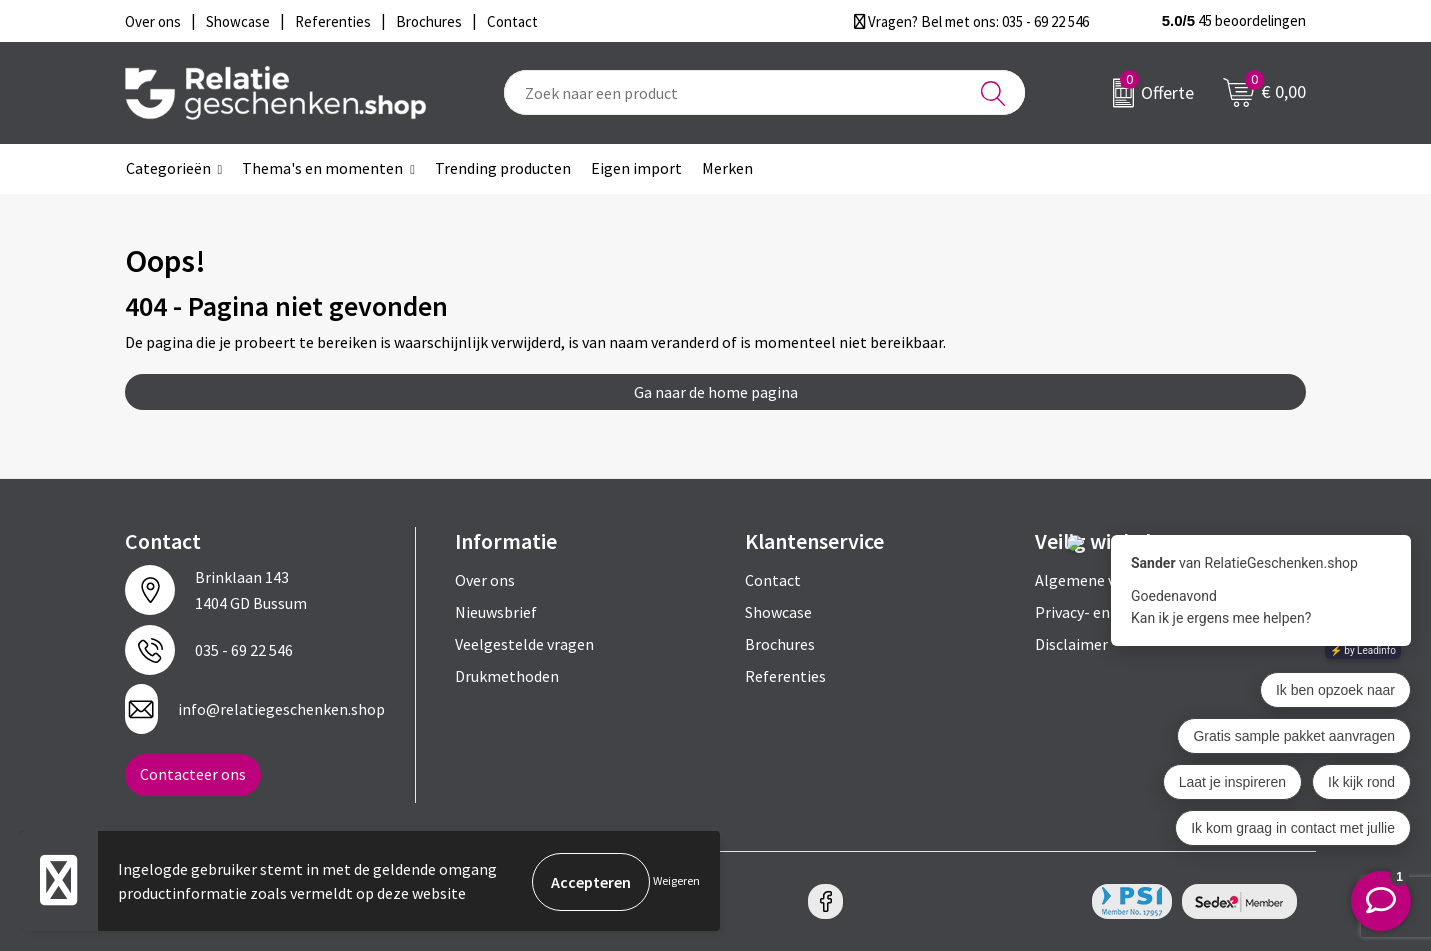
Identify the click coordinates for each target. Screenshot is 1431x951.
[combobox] (764, 92)
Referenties (785, 676)
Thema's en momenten (322, 168)
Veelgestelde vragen (524, 644)
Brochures (780, 644)
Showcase (778, 612)
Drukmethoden (507, 676)
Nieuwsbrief (496, 612)
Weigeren (676, 881)
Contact (773, 580)
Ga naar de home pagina (716, 392)
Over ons (485, 580)
